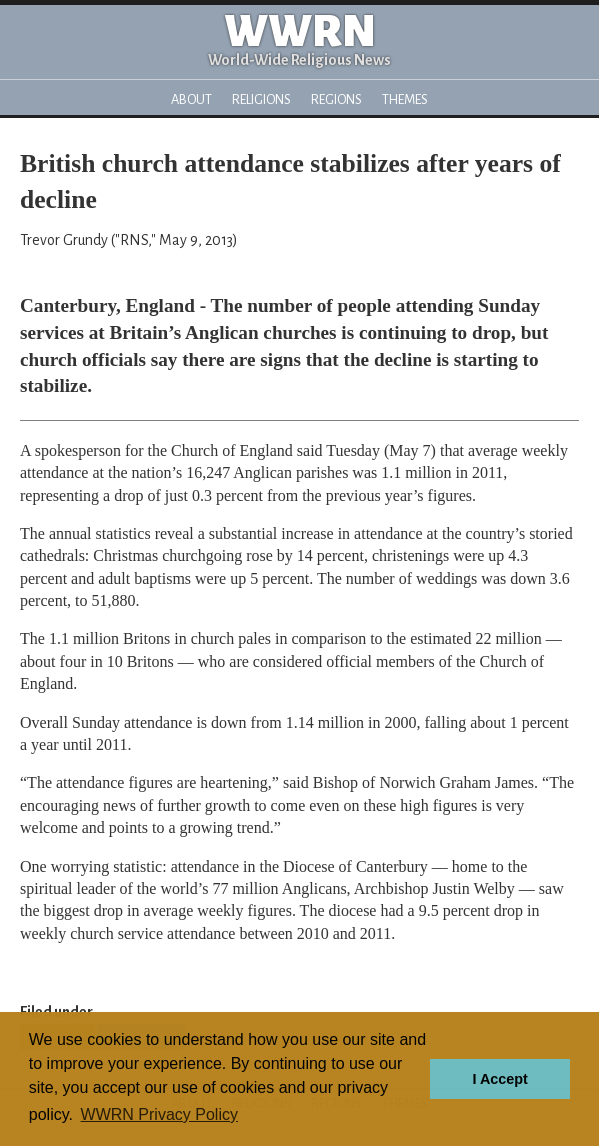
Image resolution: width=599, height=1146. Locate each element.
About (191, 99)
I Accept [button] (499, 1079)
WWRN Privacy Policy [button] (159, 1114)
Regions (336, 99)
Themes (405, 99)
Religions (261, 99)
